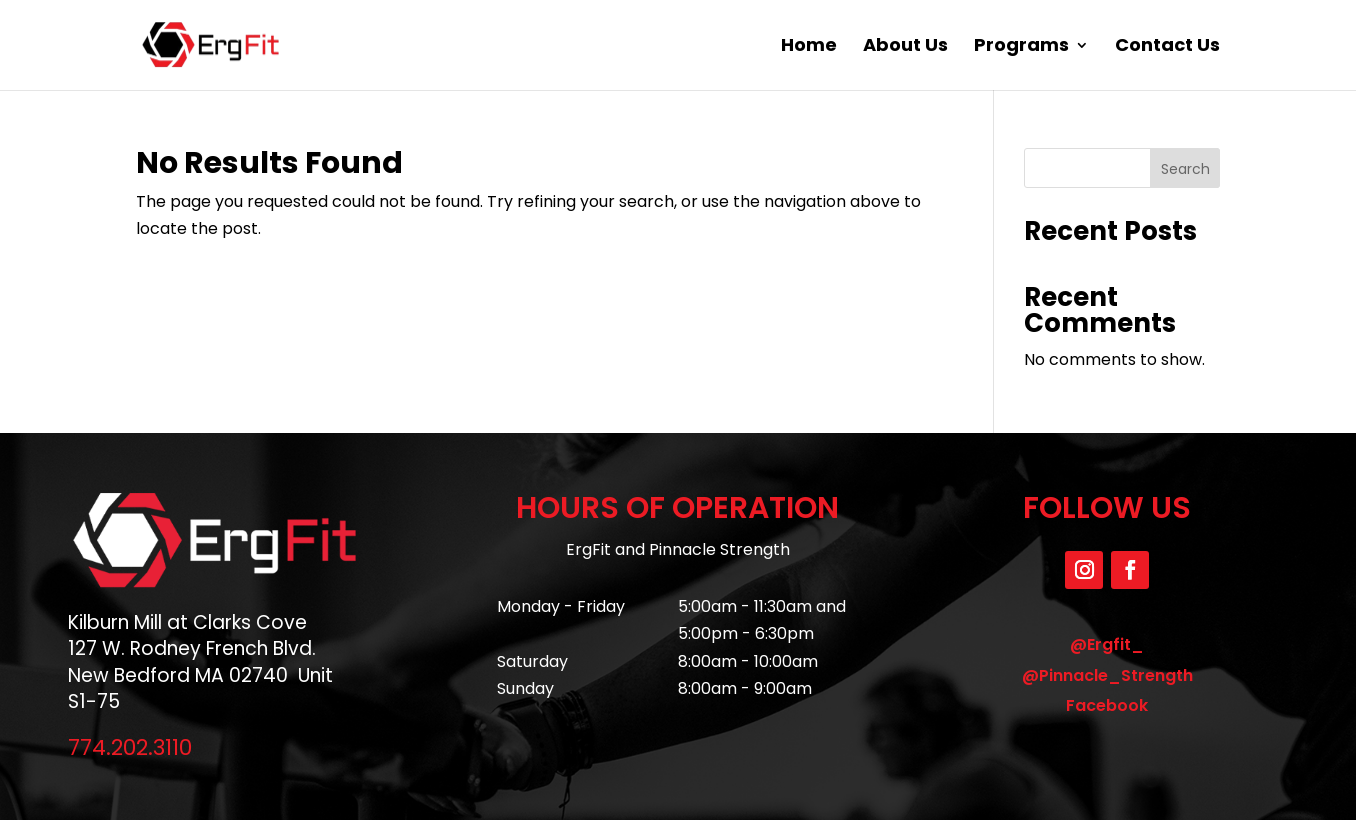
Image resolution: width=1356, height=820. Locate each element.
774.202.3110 (130, 747)
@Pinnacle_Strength (1107, 675)
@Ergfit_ (1107, 644)
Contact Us (1167, 47)
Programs (1021, 47)
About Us (905, 47)
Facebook (1107, 705)
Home (809, 47)
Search (1185, 169)
